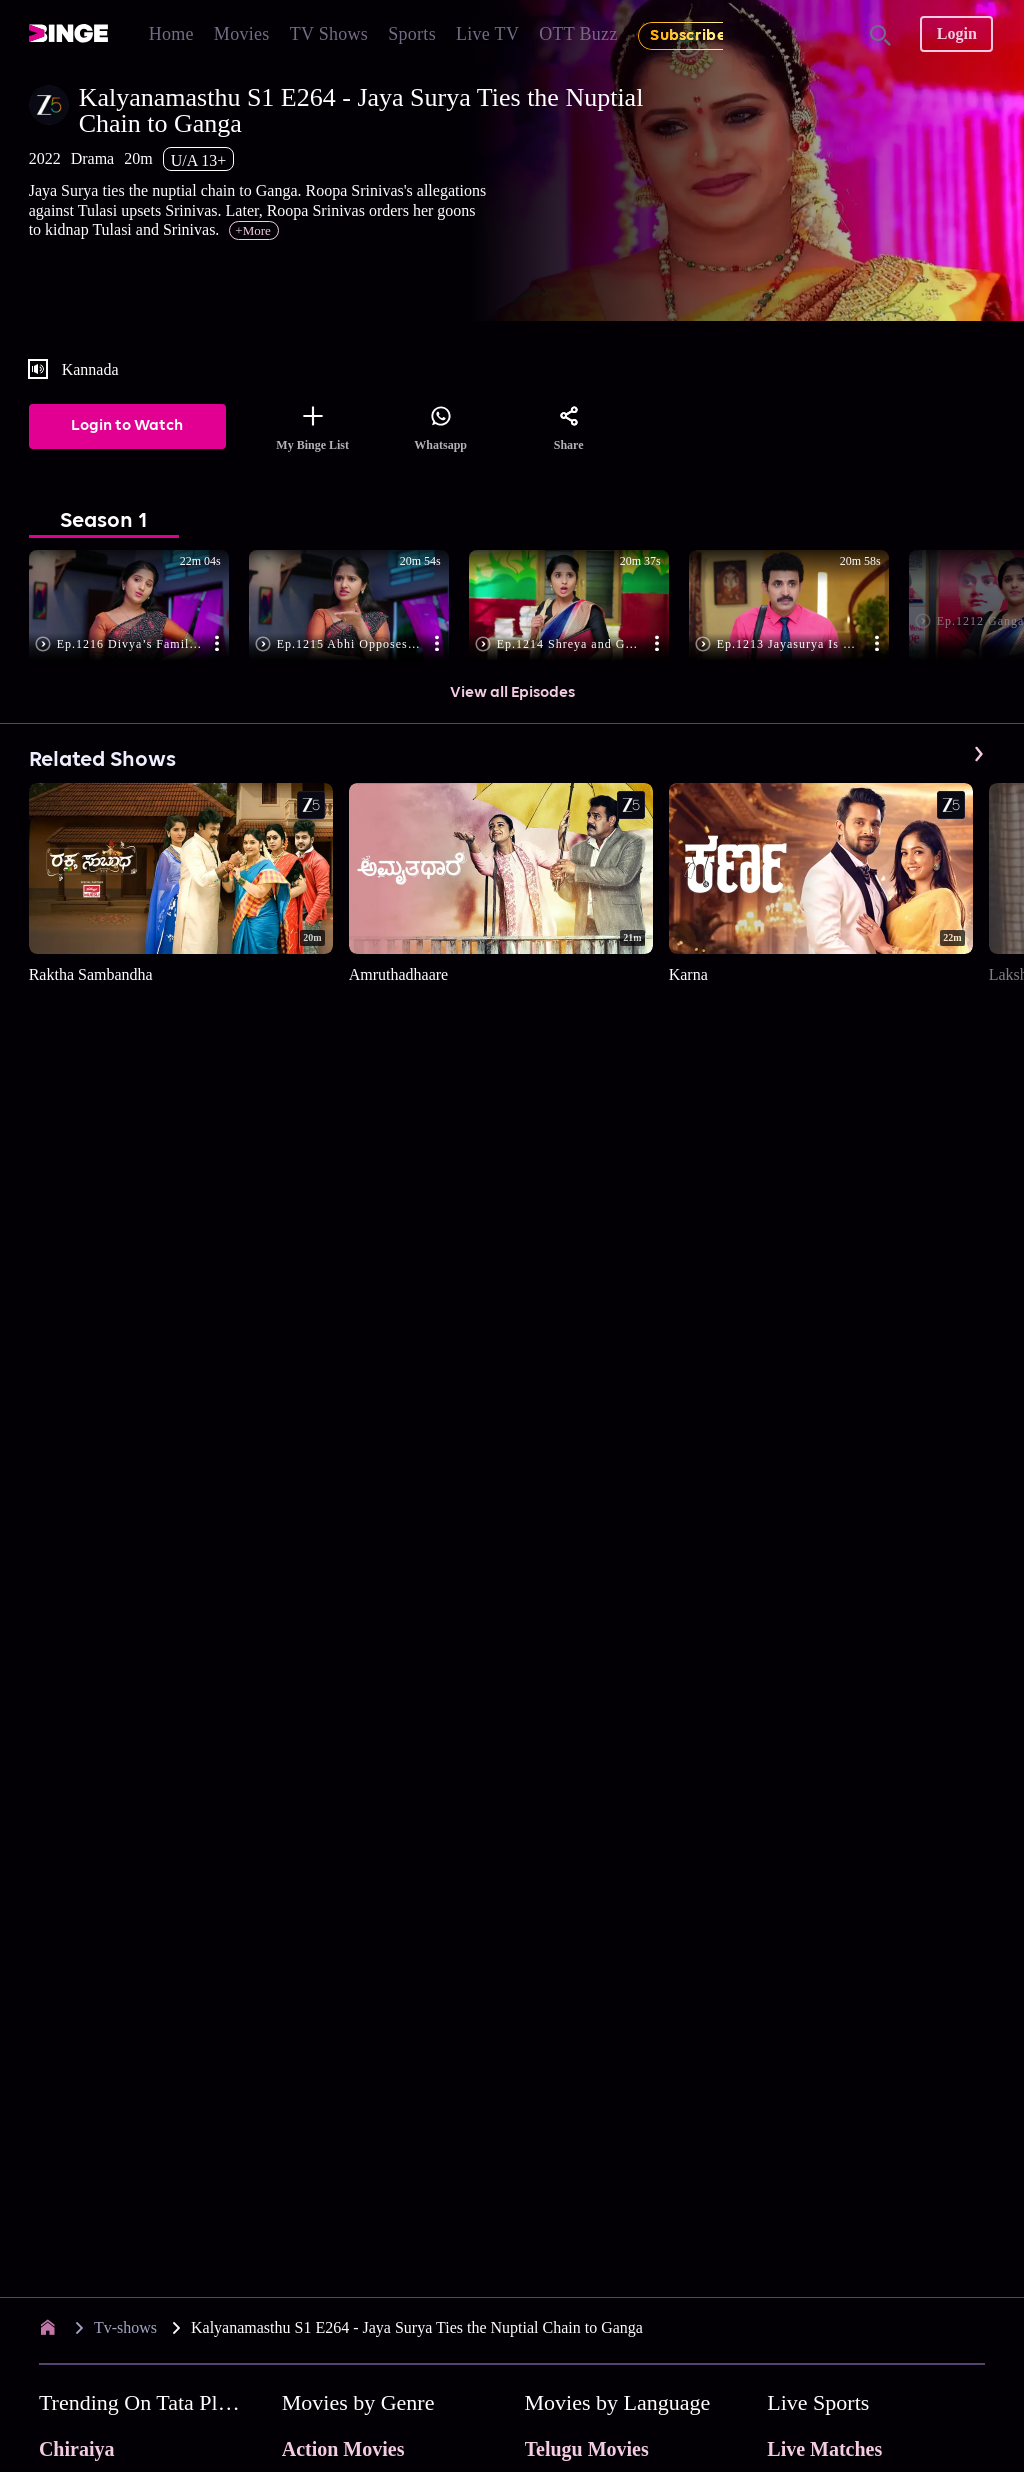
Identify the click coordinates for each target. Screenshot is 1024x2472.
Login (957, 33)
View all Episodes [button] (512, 693)
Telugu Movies (587, 2449)
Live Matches (824, 2449)
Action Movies (343, 2449)
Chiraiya (77, 2449)
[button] (139, 607)
